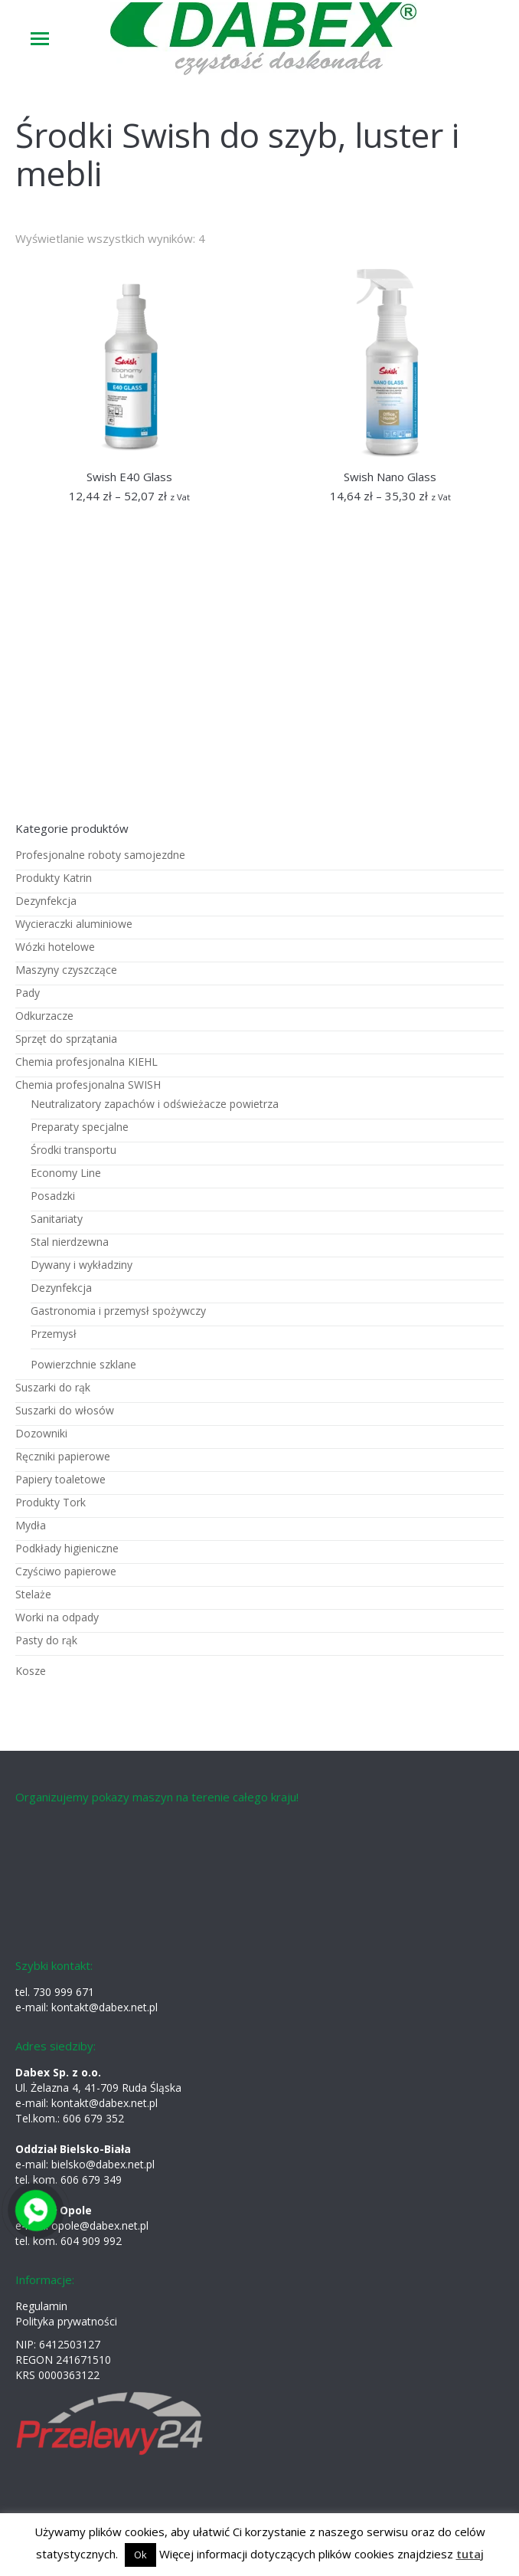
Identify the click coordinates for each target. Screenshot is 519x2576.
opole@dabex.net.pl (100, 2225)
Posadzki (53, 1195)
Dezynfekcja (46, 900)
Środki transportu (73, 1149)
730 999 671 (63, 1991)
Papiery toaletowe (60, 1479)
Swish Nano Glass (390, 476)
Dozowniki (41, 1433)
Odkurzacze (44, 1015)
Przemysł (54, 1333)
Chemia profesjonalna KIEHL (86, 1061)
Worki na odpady (57, 1617)
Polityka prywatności (66, 2321)
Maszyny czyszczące (66, 969)
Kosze (30, 1670)
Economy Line (66, 1172)
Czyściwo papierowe (65, 1571)
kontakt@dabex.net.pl (104, 2007)
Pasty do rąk (46, 1640)
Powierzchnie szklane (83, 1364)
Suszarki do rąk (52, 1387)
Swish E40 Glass (129, 476)
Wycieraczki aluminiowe (73, 923)
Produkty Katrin (53, 877)
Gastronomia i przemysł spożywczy (118, 1310)
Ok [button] (140, 2554)
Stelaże (33, 1594)
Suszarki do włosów (64, 1410)
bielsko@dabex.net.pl (103, 2164)
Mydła (30, 1525)
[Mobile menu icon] (40, 38)
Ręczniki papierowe (62, 1456)
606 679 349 (91, 2179)
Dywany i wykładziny (81, 1264)
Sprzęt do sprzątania (66, 1038)
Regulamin (41, 2306)
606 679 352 (93, 2118)
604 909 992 (91, 2241)
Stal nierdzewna (70, 1241)
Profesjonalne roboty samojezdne (100, 854)
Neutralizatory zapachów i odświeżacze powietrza (155, 1103)
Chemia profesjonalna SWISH (88, 1084)
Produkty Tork (50, 1502)
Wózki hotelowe (55, 946)
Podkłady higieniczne (67, 1548)
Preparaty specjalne (80, 1126)
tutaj (470, 2553)
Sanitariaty (57, 1218)
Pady (27, 992)
